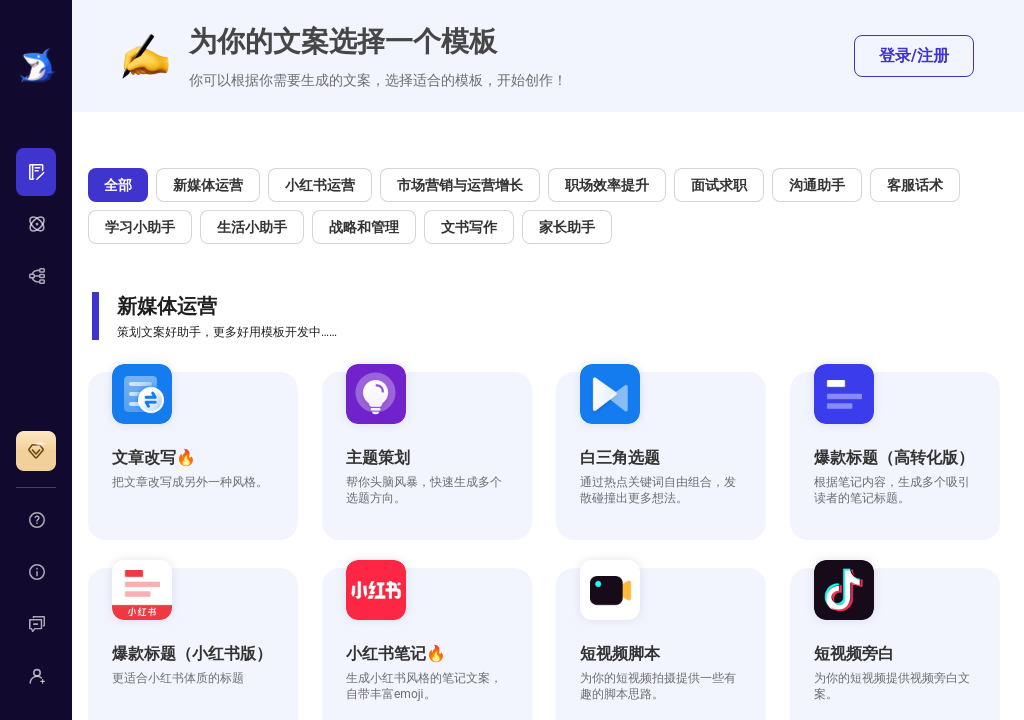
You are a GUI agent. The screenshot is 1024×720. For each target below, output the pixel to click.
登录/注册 (914, 55)
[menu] (36, 224)
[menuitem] (36, 172)
